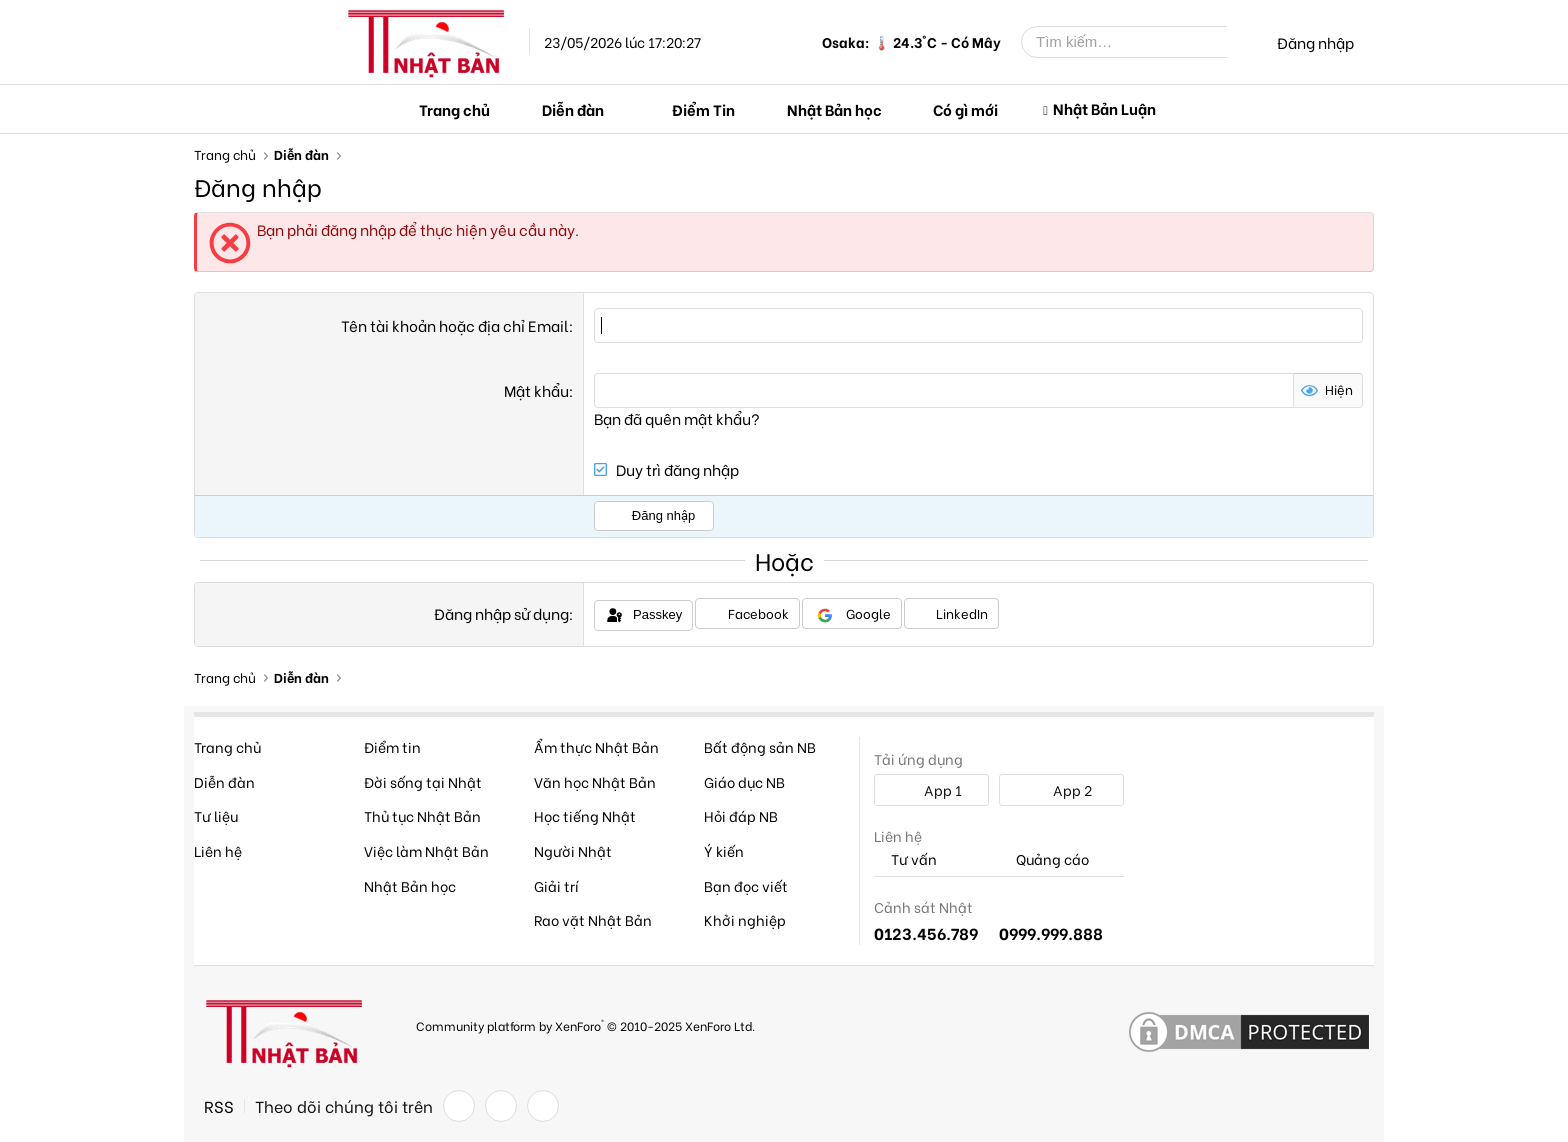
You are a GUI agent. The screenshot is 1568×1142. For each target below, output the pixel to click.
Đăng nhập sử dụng (501, 613)
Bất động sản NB (760, 746)
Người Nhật (573, 850)
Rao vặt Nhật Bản (593, 919)
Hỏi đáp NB (741, 815)
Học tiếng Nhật (585, 815)
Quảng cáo (1044, 859)
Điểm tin (392, 746)
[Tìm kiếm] (1139, 42)
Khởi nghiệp (745, 919)
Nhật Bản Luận (1104, 108)
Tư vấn (905, 859)
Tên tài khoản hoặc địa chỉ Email (455, 325)
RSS (219, 1106)
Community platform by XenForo (585, 1024)
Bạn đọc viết (746, 885)
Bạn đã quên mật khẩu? (677, 418)
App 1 (932, 789)
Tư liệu (216, 815)
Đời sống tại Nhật (423, 781)
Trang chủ (454, 109)
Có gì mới (965, 109)
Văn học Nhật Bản (595, 781)
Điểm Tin (703, 109)
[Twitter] (501, 1106)
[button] (621, 109)
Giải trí (556, 885)
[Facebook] (459, 1106)
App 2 (1061, 789)
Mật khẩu (536, 390)
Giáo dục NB (744, 781)
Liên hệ (218, 850)
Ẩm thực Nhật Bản (596, 746)
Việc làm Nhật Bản (426, 850)
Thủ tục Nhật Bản (422, 815)
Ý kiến (724, 850)
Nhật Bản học (834, 109)
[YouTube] (543, 1106)
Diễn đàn (573, 109)
